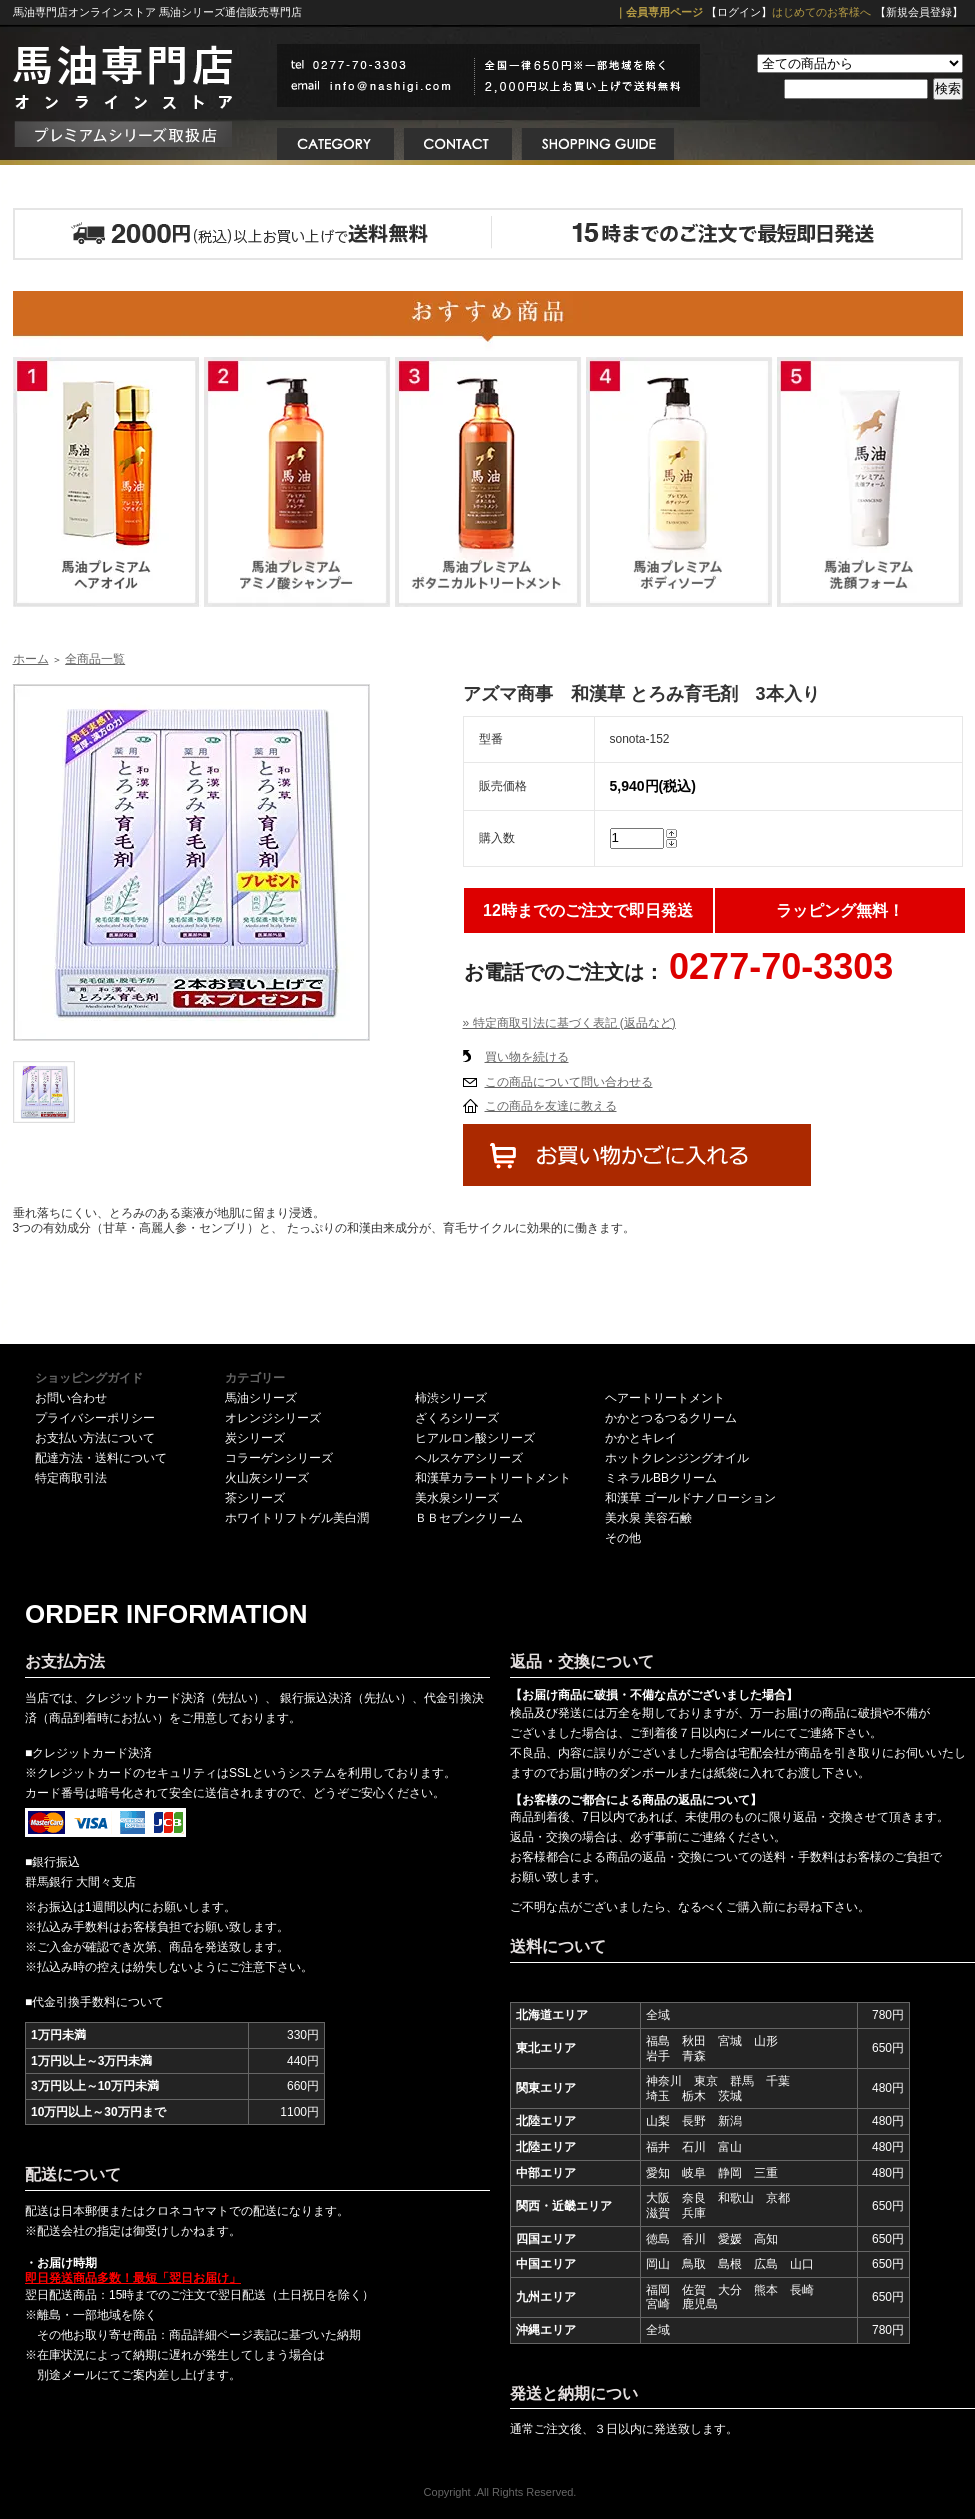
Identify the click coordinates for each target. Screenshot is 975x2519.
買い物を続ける (527, 1057)
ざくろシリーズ (457, 1418)
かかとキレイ (641, 1438)
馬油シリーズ (261, 1398)
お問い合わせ (71, 1398)
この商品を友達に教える (551, 1106)
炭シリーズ (255, 1438)
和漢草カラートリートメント (493, 1478)
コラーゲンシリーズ (279, 1458)
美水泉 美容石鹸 (648, 1518)
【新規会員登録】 (919, 12)
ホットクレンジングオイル (677, 1458)
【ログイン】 (739, 12)
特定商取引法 (71, 1478)
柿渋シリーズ (451, 1398)
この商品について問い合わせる (569, 1082)
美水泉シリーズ (457, 1498)
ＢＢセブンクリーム (469, 1518)
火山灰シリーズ (267, 1478)
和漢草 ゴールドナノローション (690, 1498)
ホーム (31, 659)
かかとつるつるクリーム (671, 1418)
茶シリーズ (255, 1498)
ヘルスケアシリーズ (469, 1458)
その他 (623, 1538)
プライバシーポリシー (95, 1418)
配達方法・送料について (101, 1458)
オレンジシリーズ (273, 1418)
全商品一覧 (95, 659)
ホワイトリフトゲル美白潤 (297, 1518)
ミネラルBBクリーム (661, 1478)
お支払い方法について (95, 1438)
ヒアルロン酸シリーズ (475, 1438)
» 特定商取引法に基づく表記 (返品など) (569, 1023)
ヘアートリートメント (665, 1398)
